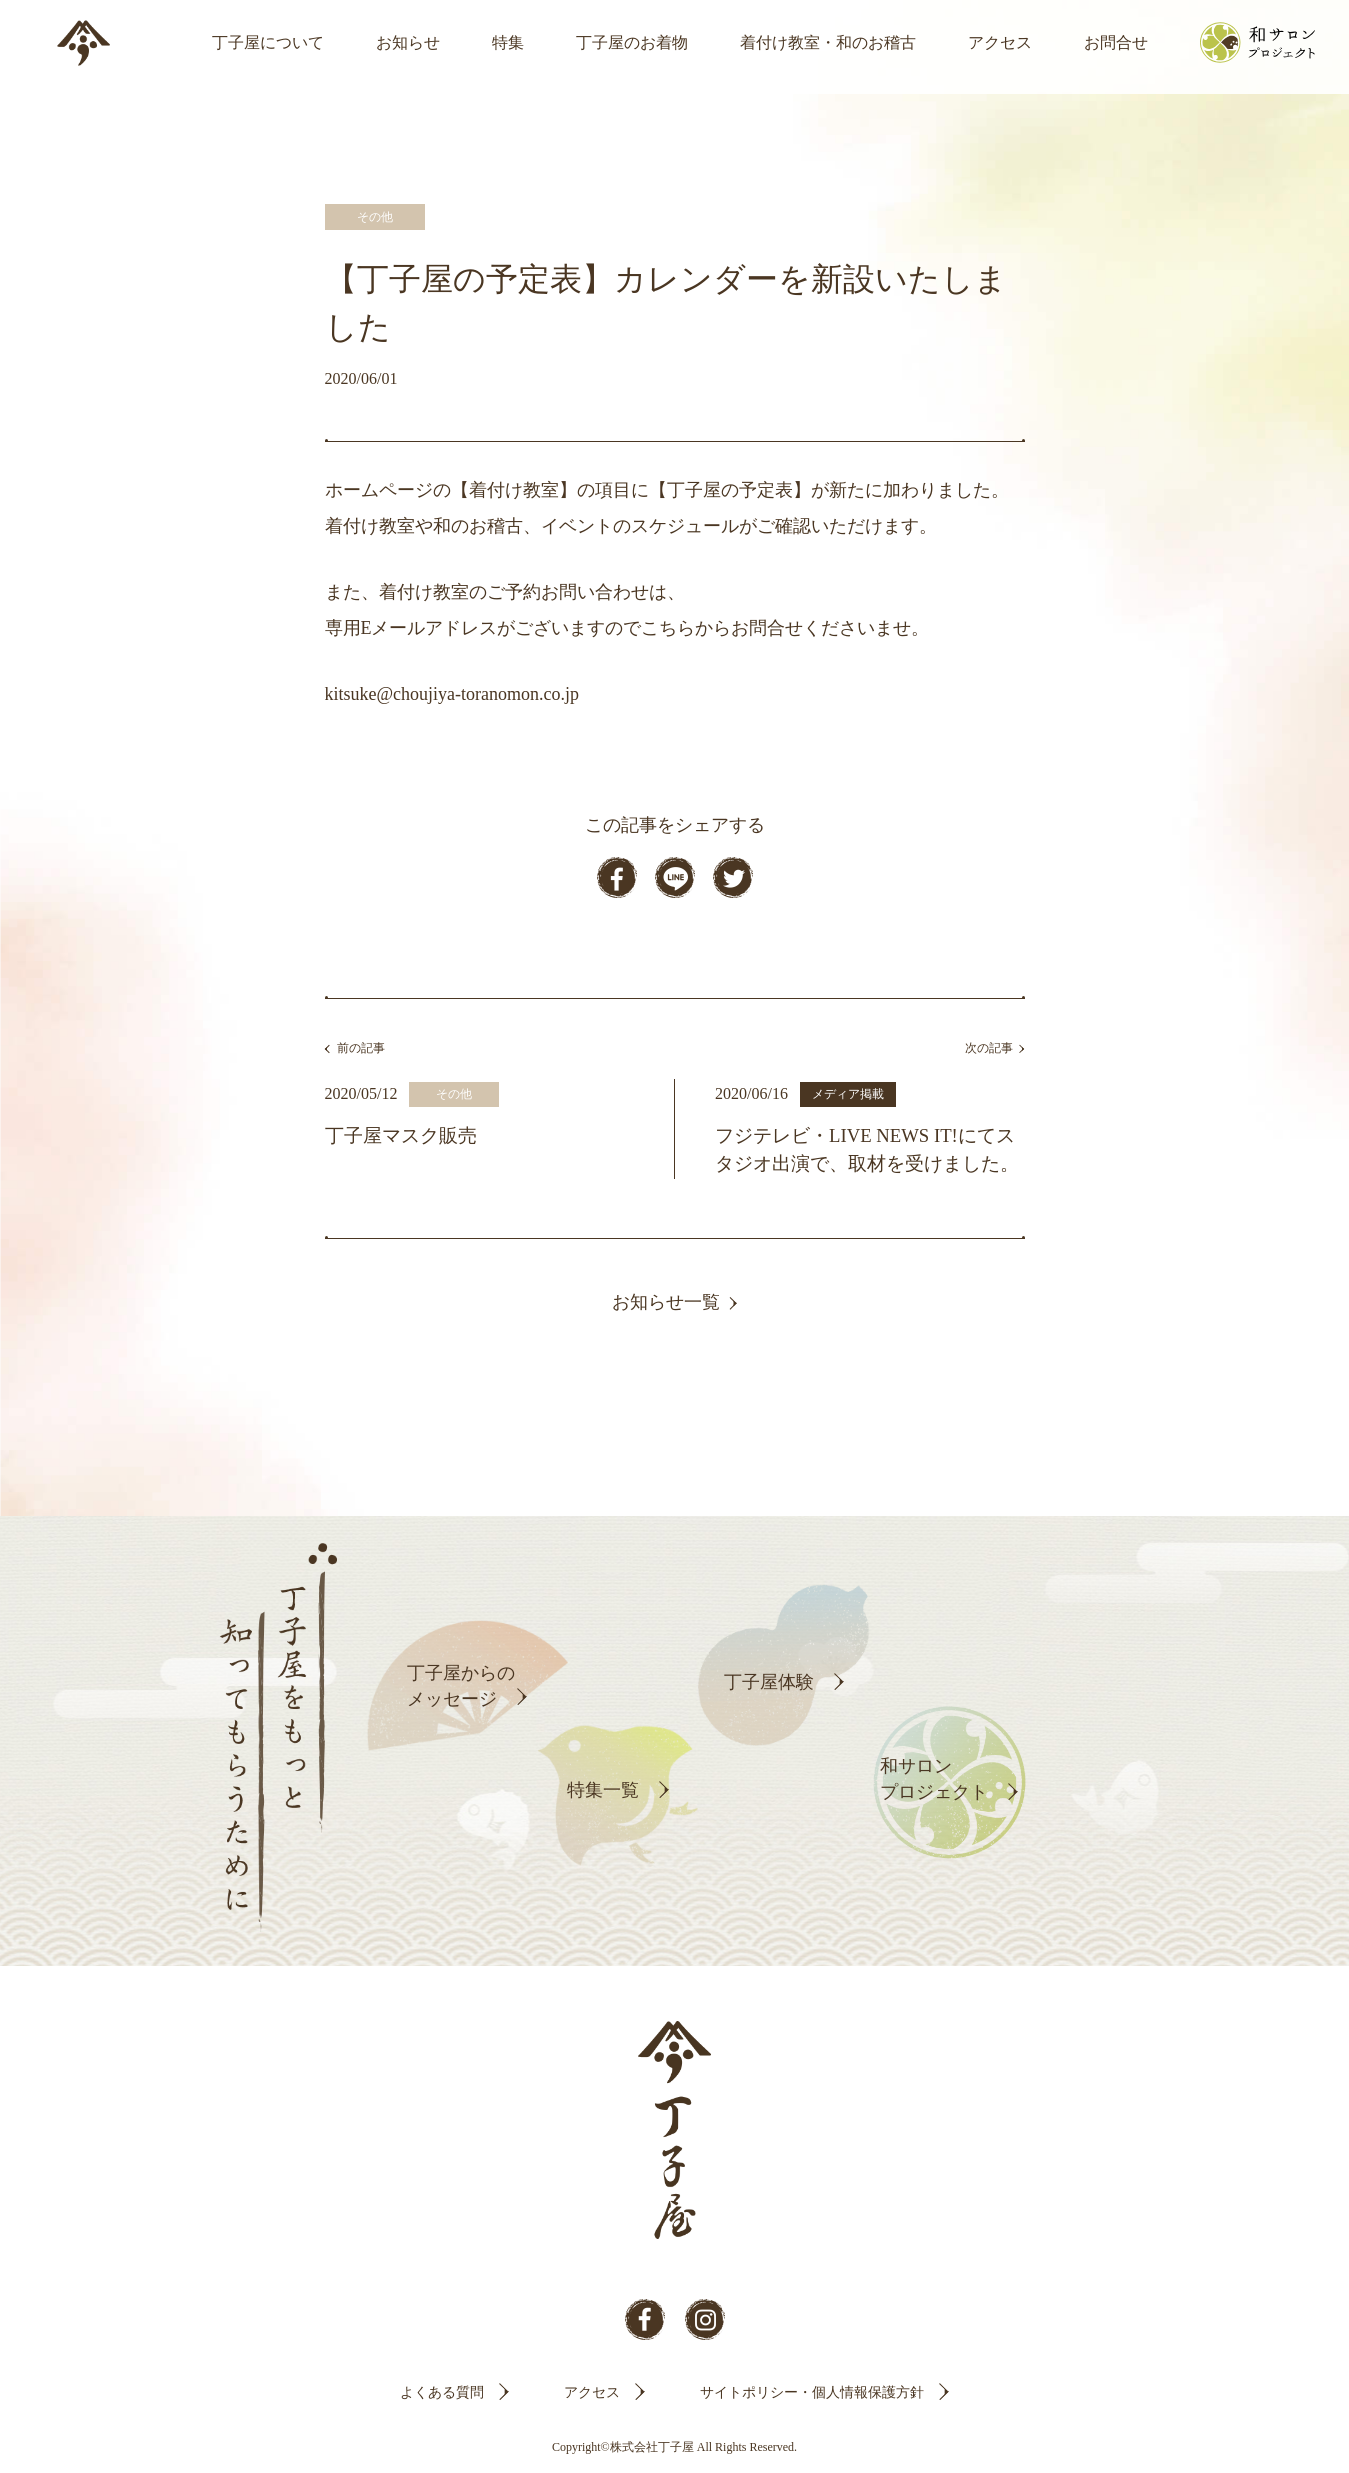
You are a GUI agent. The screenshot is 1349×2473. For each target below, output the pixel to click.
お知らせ (408, 42)
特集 (508, 42)
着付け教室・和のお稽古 (828, 42)
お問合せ (1116, 42)
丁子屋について (268, 42)
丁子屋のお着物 (632, 42)
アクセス (1000, 42)
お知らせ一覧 (666, 1302)
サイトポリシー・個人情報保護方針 (812, 2392)
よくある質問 (442, 2392)
